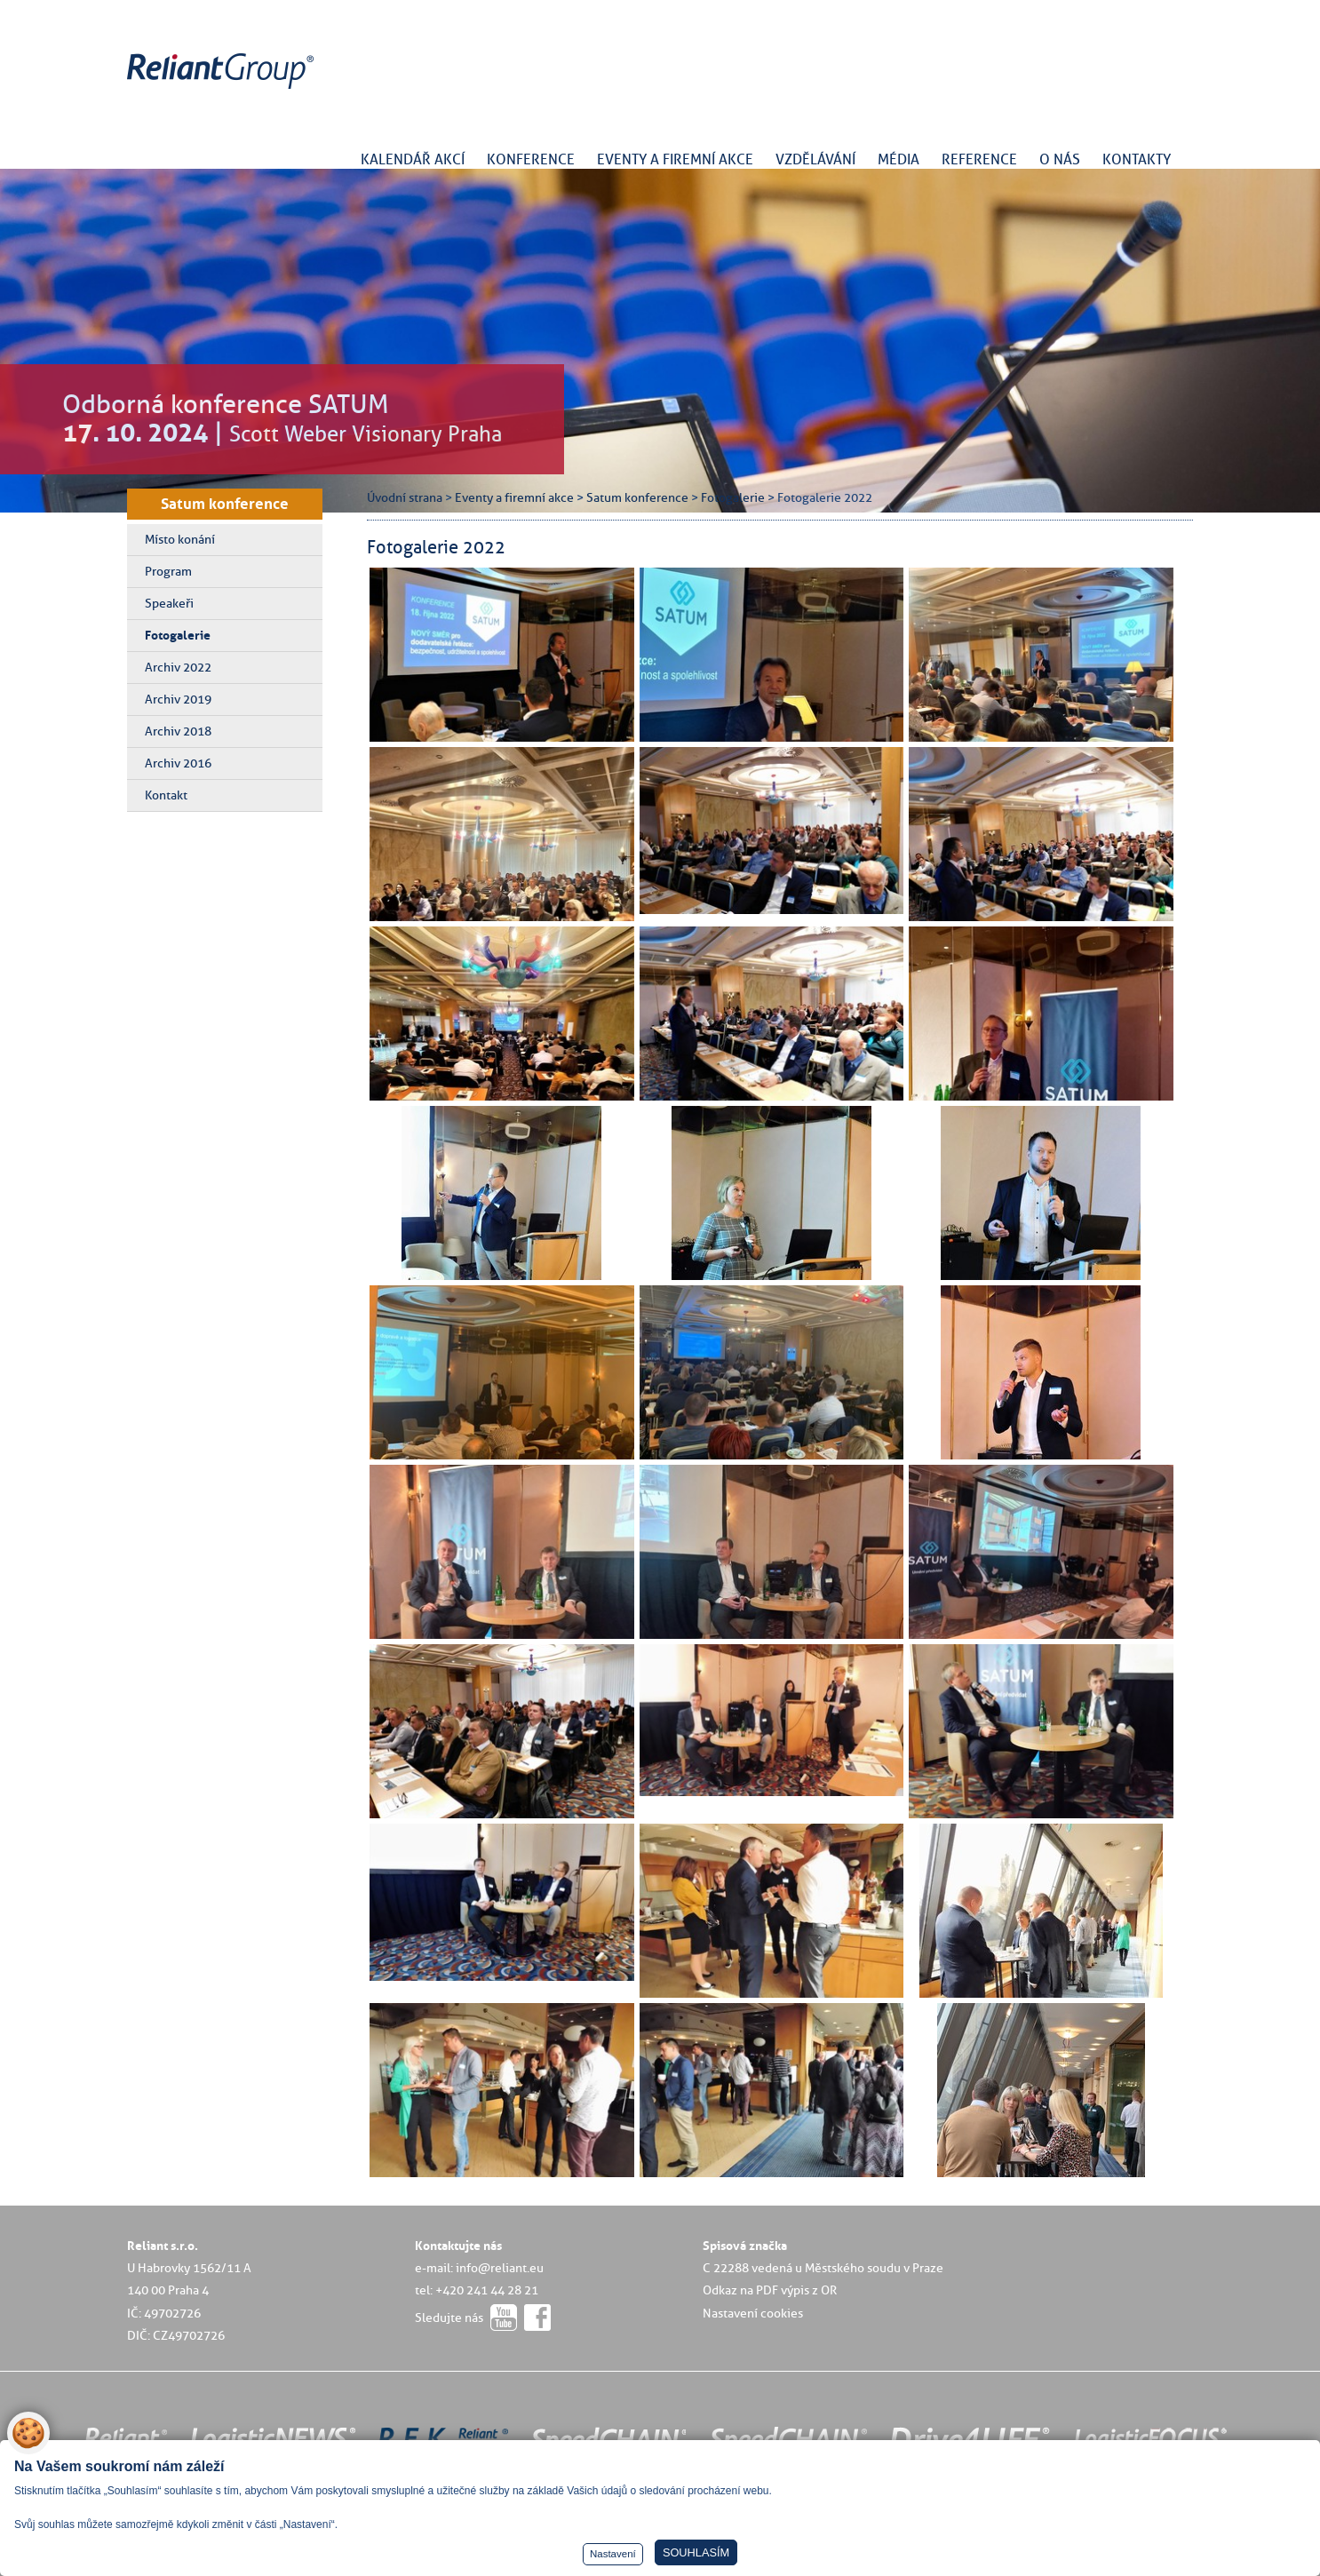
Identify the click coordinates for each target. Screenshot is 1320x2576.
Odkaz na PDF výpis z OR (770, 2290)
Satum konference (225, 503)
